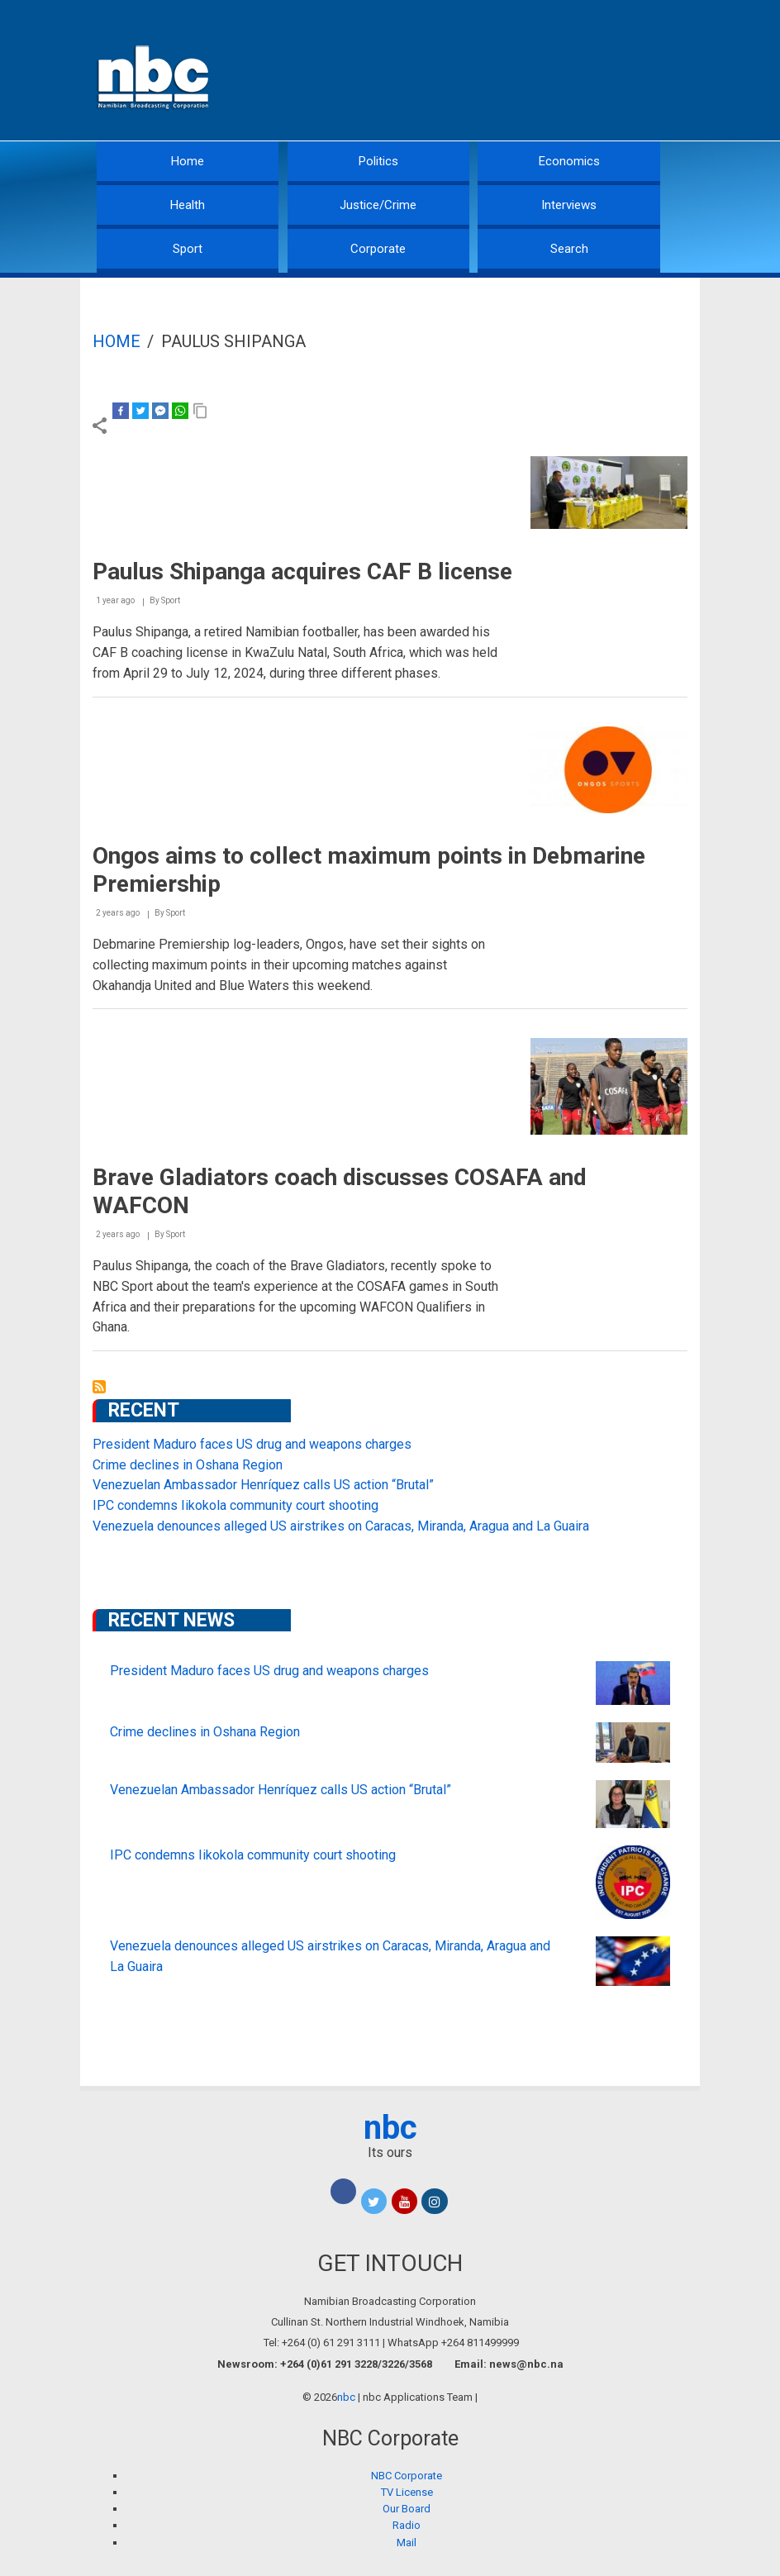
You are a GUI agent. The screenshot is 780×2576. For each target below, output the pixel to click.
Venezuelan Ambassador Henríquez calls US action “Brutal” (263, 1485)
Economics (569, 161)
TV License (407, 2492)
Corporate (378, 248)
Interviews (569, 205)
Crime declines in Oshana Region (188, 1465)
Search (569, 248)
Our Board (406, 2508)
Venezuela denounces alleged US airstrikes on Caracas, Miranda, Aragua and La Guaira (341, 1526)
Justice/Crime (378, 205)
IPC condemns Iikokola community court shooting (235, 1505)
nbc (390, 2127)
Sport (187, 248)
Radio (406, 2525)
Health (187, 205)
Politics (378, 161)
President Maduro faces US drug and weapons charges (252, 1444)
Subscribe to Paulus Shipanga (99, 1386)
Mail (406, 2542)
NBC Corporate (406, 2475)
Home (187, 161)
